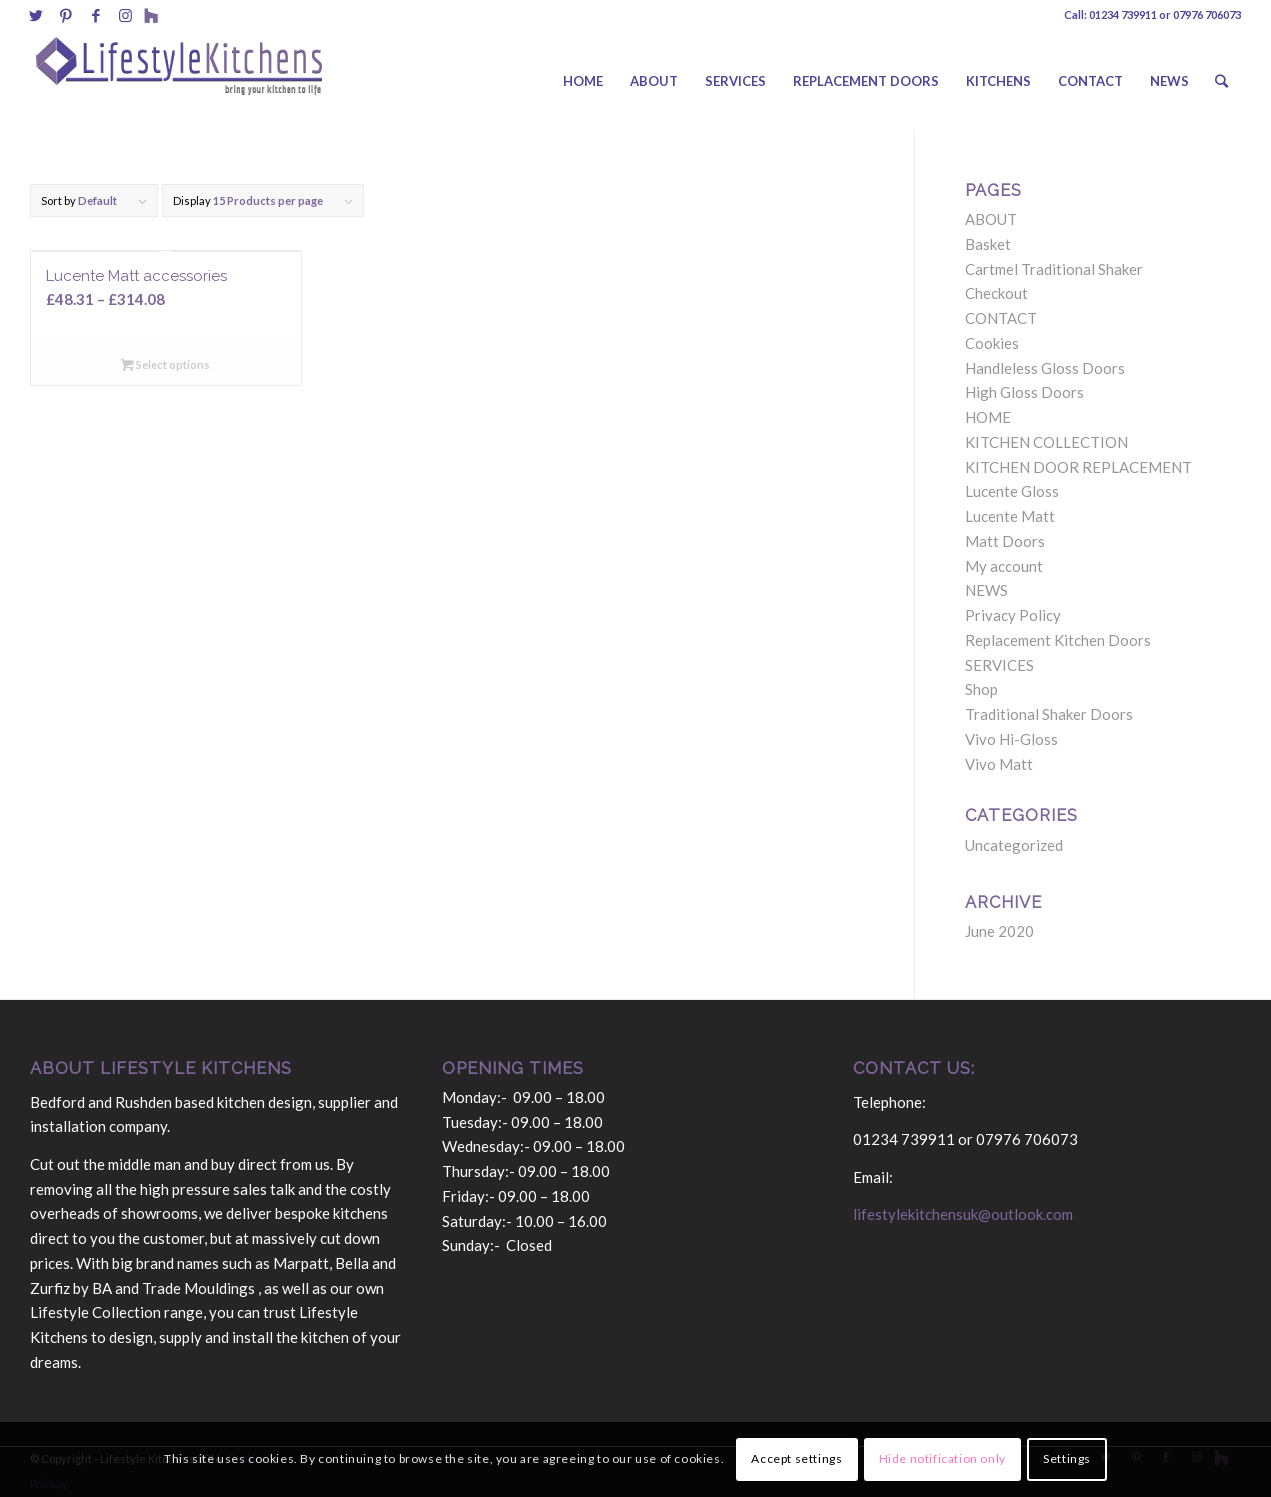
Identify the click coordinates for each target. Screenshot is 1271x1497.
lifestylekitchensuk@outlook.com (963, 1214)
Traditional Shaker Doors (1049, 714)
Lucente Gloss (1012, 491)
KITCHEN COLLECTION (1046, 442)
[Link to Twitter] (35, 15)
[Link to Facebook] (95, 15)
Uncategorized (1014, 845)
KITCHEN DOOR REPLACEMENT (1078, 467)
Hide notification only (942, 1458)
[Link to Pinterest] (65, 15)
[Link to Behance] (151, 15)
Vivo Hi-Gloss (1011, 739)
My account (1004, 566)
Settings (1067, 1458)
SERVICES (999, 665)
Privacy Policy (1013, 615)
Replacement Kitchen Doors (1058, 640)
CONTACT (1001, 318)
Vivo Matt (999, 764)
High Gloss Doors (1024, 392)
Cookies (992, 343)
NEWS (986, 590)
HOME (988, 417)
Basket (988, 244)
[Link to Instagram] (125, 15)
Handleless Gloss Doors (1045, 368)
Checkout (996, 293)
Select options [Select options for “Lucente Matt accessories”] (165, 364)
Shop (981, 689)
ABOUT (991, 219)
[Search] (1221, 81)
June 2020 (999, 931)
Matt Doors (1005, 541)
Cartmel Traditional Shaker (1054, 269)
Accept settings (796, 1458)
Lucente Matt (1010, 516)
